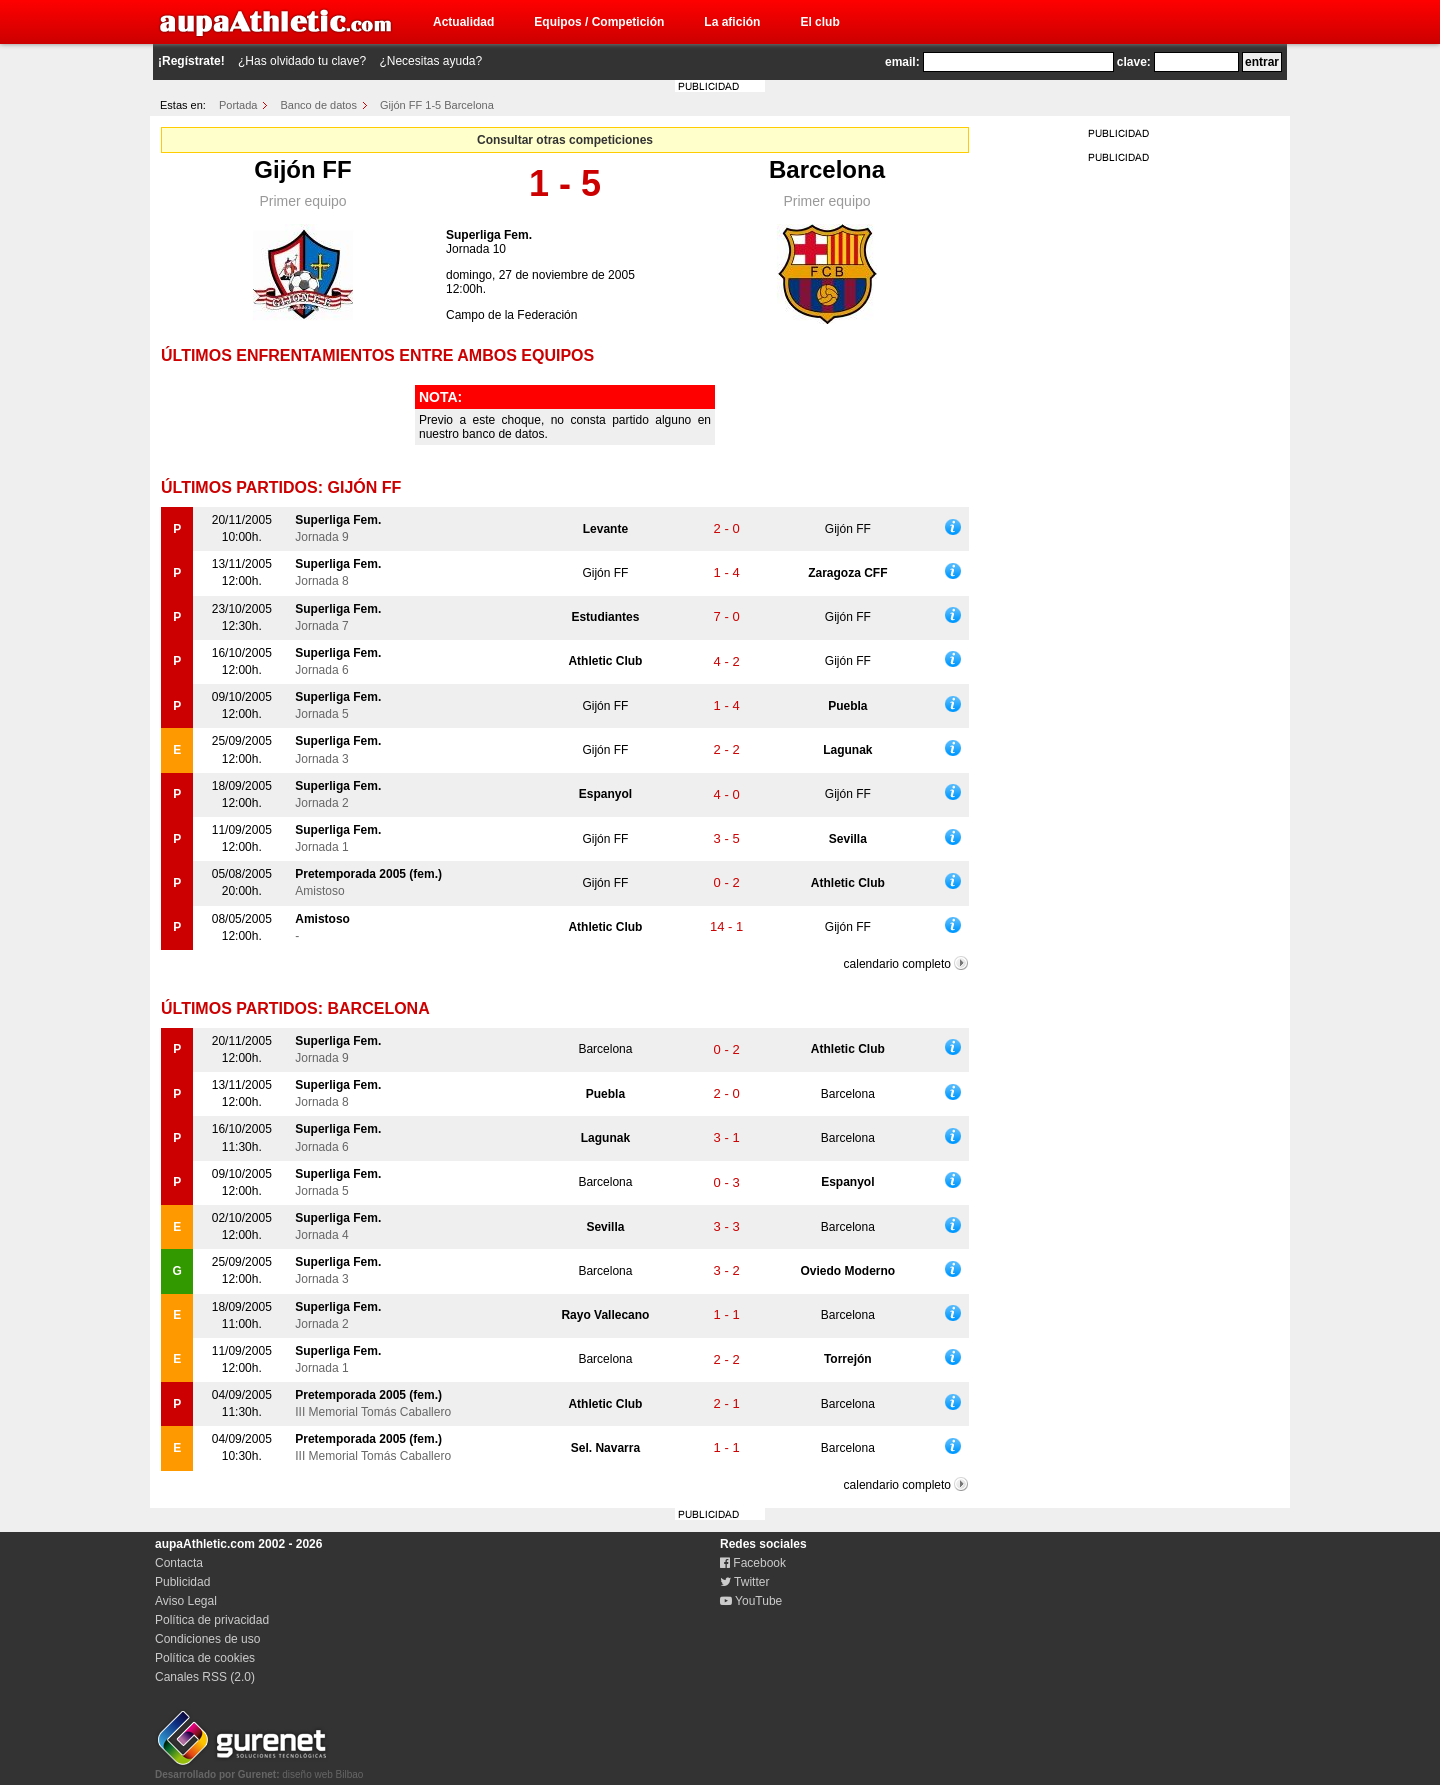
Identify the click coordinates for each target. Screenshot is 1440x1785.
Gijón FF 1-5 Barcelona (437, 105)
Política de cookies (205, 1658)
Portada (238, 105)
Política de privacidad (212, 1620)
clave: (1134, 62)
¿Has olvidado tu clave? (302, 61)
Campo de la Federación (511, 315)
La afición (732, 22)
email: (902, 62)
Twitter (744, 1582)
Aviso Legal (186, 1601)
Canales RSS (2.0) (205, 1677)
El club (819, 22)
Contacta (179, 1563)
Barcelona (827, 169)
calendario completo (897, 964)
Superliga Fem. (489, 235)
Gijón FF (302, 169)
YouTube (751, 1601)
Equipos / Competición (599, 22)
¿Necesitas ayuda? (430, 61)
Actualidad (463, 22)
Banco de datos (319, 105)
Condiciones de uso (207, 1639)
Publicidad (182, 1582)
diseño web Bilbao (259, 1769)
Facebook (753, 1563)
